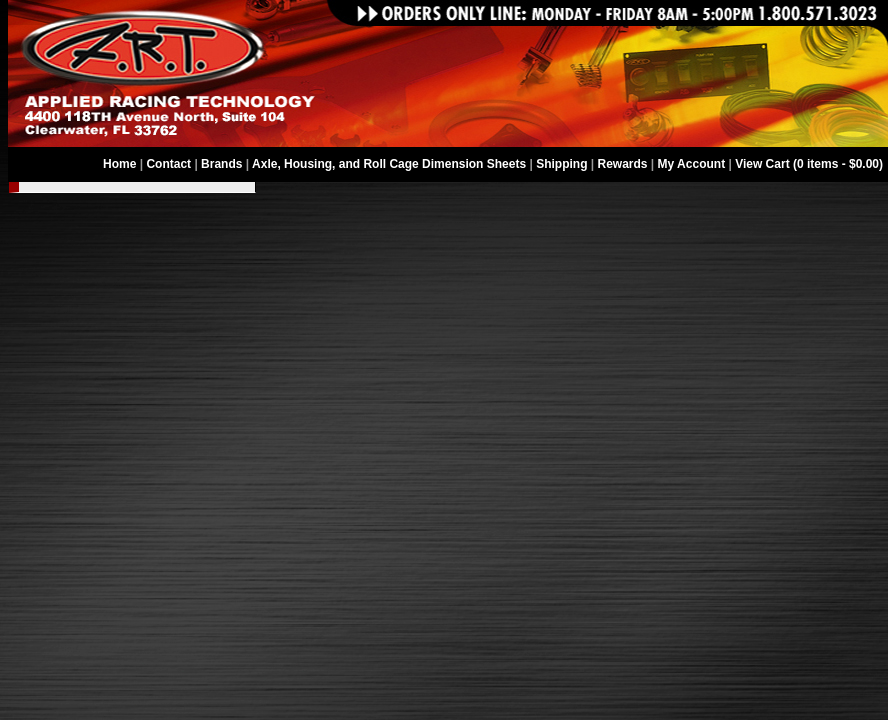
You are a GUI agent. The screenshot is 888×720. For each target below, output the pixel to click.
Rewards (623, 164)
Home (119, 164)
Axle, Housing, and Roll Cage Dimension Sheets (389, 164)
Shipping (561, 164)
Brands (221, 164)
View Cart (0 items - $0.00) (809, 164)
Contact (168, 164)
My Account (692, 164)
